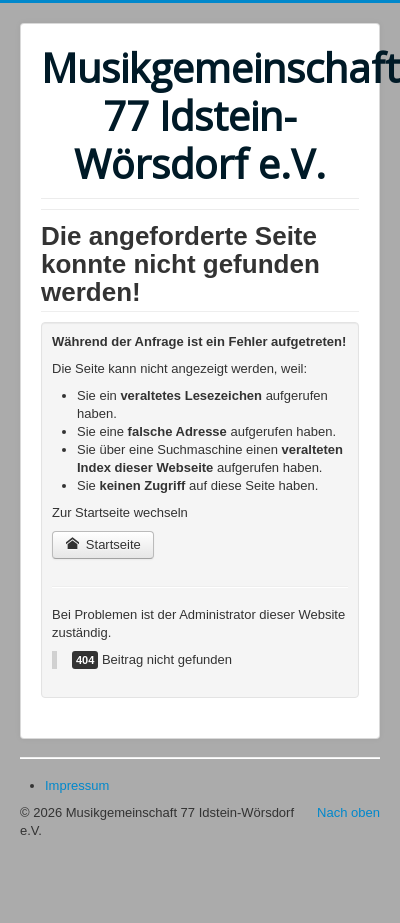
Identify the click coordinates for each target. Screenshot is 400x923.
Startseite (103, 544)
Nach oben (348, 812)
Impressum (77, 785)
